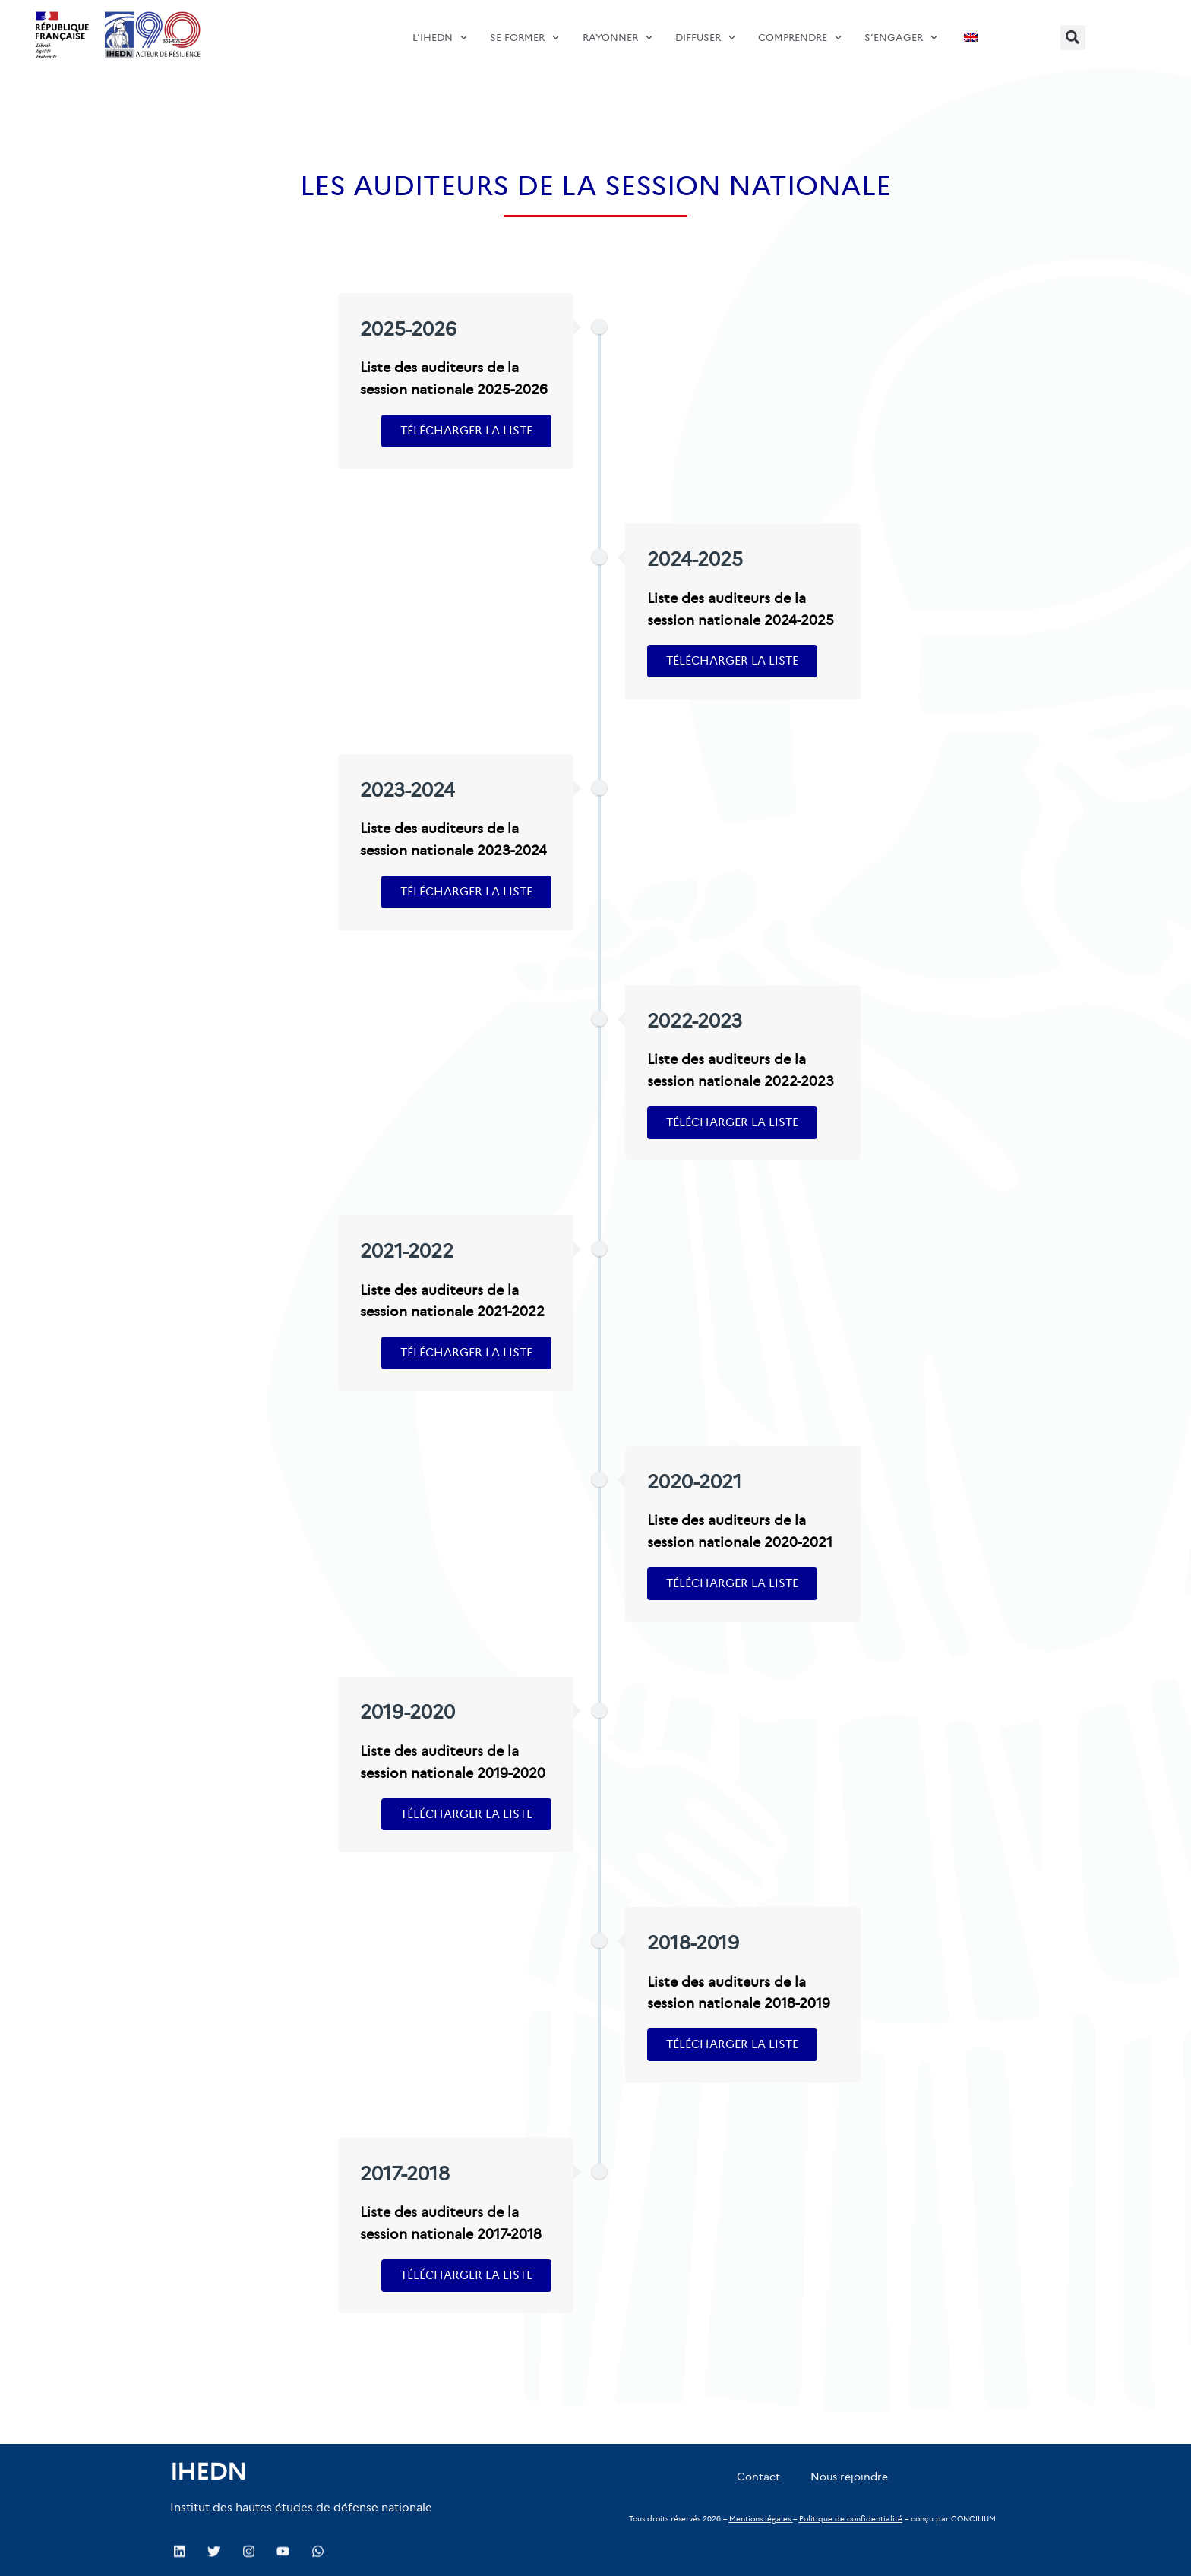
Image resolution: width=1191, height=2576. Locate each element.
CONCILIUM (973, 2519)
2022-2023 (694, 1021)
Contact (758, 2476)
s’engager (900, 29)
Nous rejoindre (849, 2476)
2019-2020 (407, 1712)
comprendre (800, 29)
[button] (1072, 37)
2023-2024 (407, 790)
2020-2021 (694, 1482)
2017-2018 (405, 2174)
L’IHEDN (439, 29)
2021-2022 (406, 1251)
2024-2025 (695, 559)
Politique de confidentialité (850, 2519)
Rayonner (617, 29)
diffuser (705, 29)
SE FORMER (524, 29)
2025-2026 (408, 329)
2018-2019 (693, 1943)
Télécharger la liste (466, 430)
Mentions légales (760, 2519)
